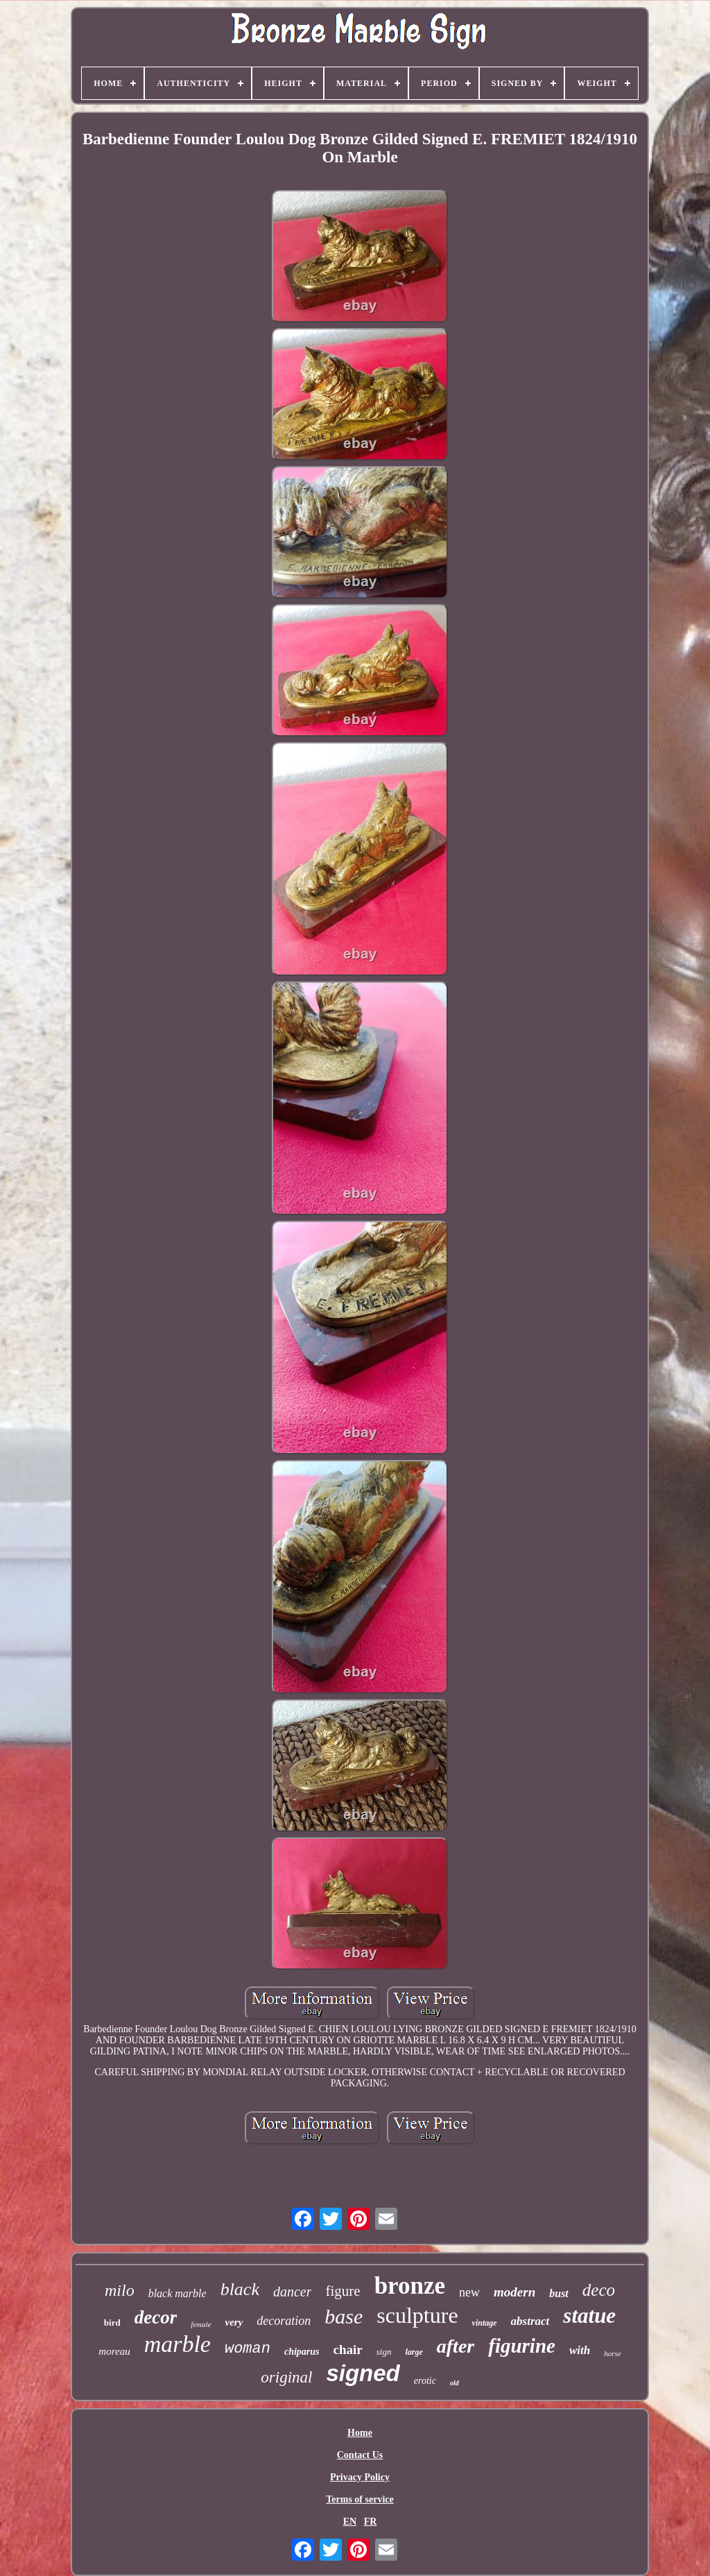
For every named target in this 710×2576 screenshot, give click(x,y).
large (413, 2352)
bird (112, 2322)
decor (156, 2317)
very (234, 2322)
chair (348, 2349)
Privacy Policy (360, 2477)
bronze (409, 2285)
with (579, 2350)
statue (589, 2315)
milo (120, 2290)
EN (349, 2521)
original (286, 2377)
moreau (114, 2351)
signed (362, 2373)
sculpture (417, 2315)
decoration (284, 2321)
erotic (425, 2381)
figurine (521, 2346)
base (343, 2316)
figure (342, 2291)
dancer (292, 2291)
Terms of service (359, 2499)
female (201, 2324)
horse (612, 2353)
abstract (530, 2321)
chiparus (302, 2351)
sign (384, 2351)
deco (598, 2290)
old (454, 2383)
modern (514, 2292)
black (239, 2289)
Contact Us (360, 2455)
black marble (177, 2293)
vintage (484, 2323)
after (455, 2346)
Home (359, 2433)
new (469, 2292)
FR (370, 2521)
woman (247, 2349)
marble (177, 2344)
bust (559, 2293)
